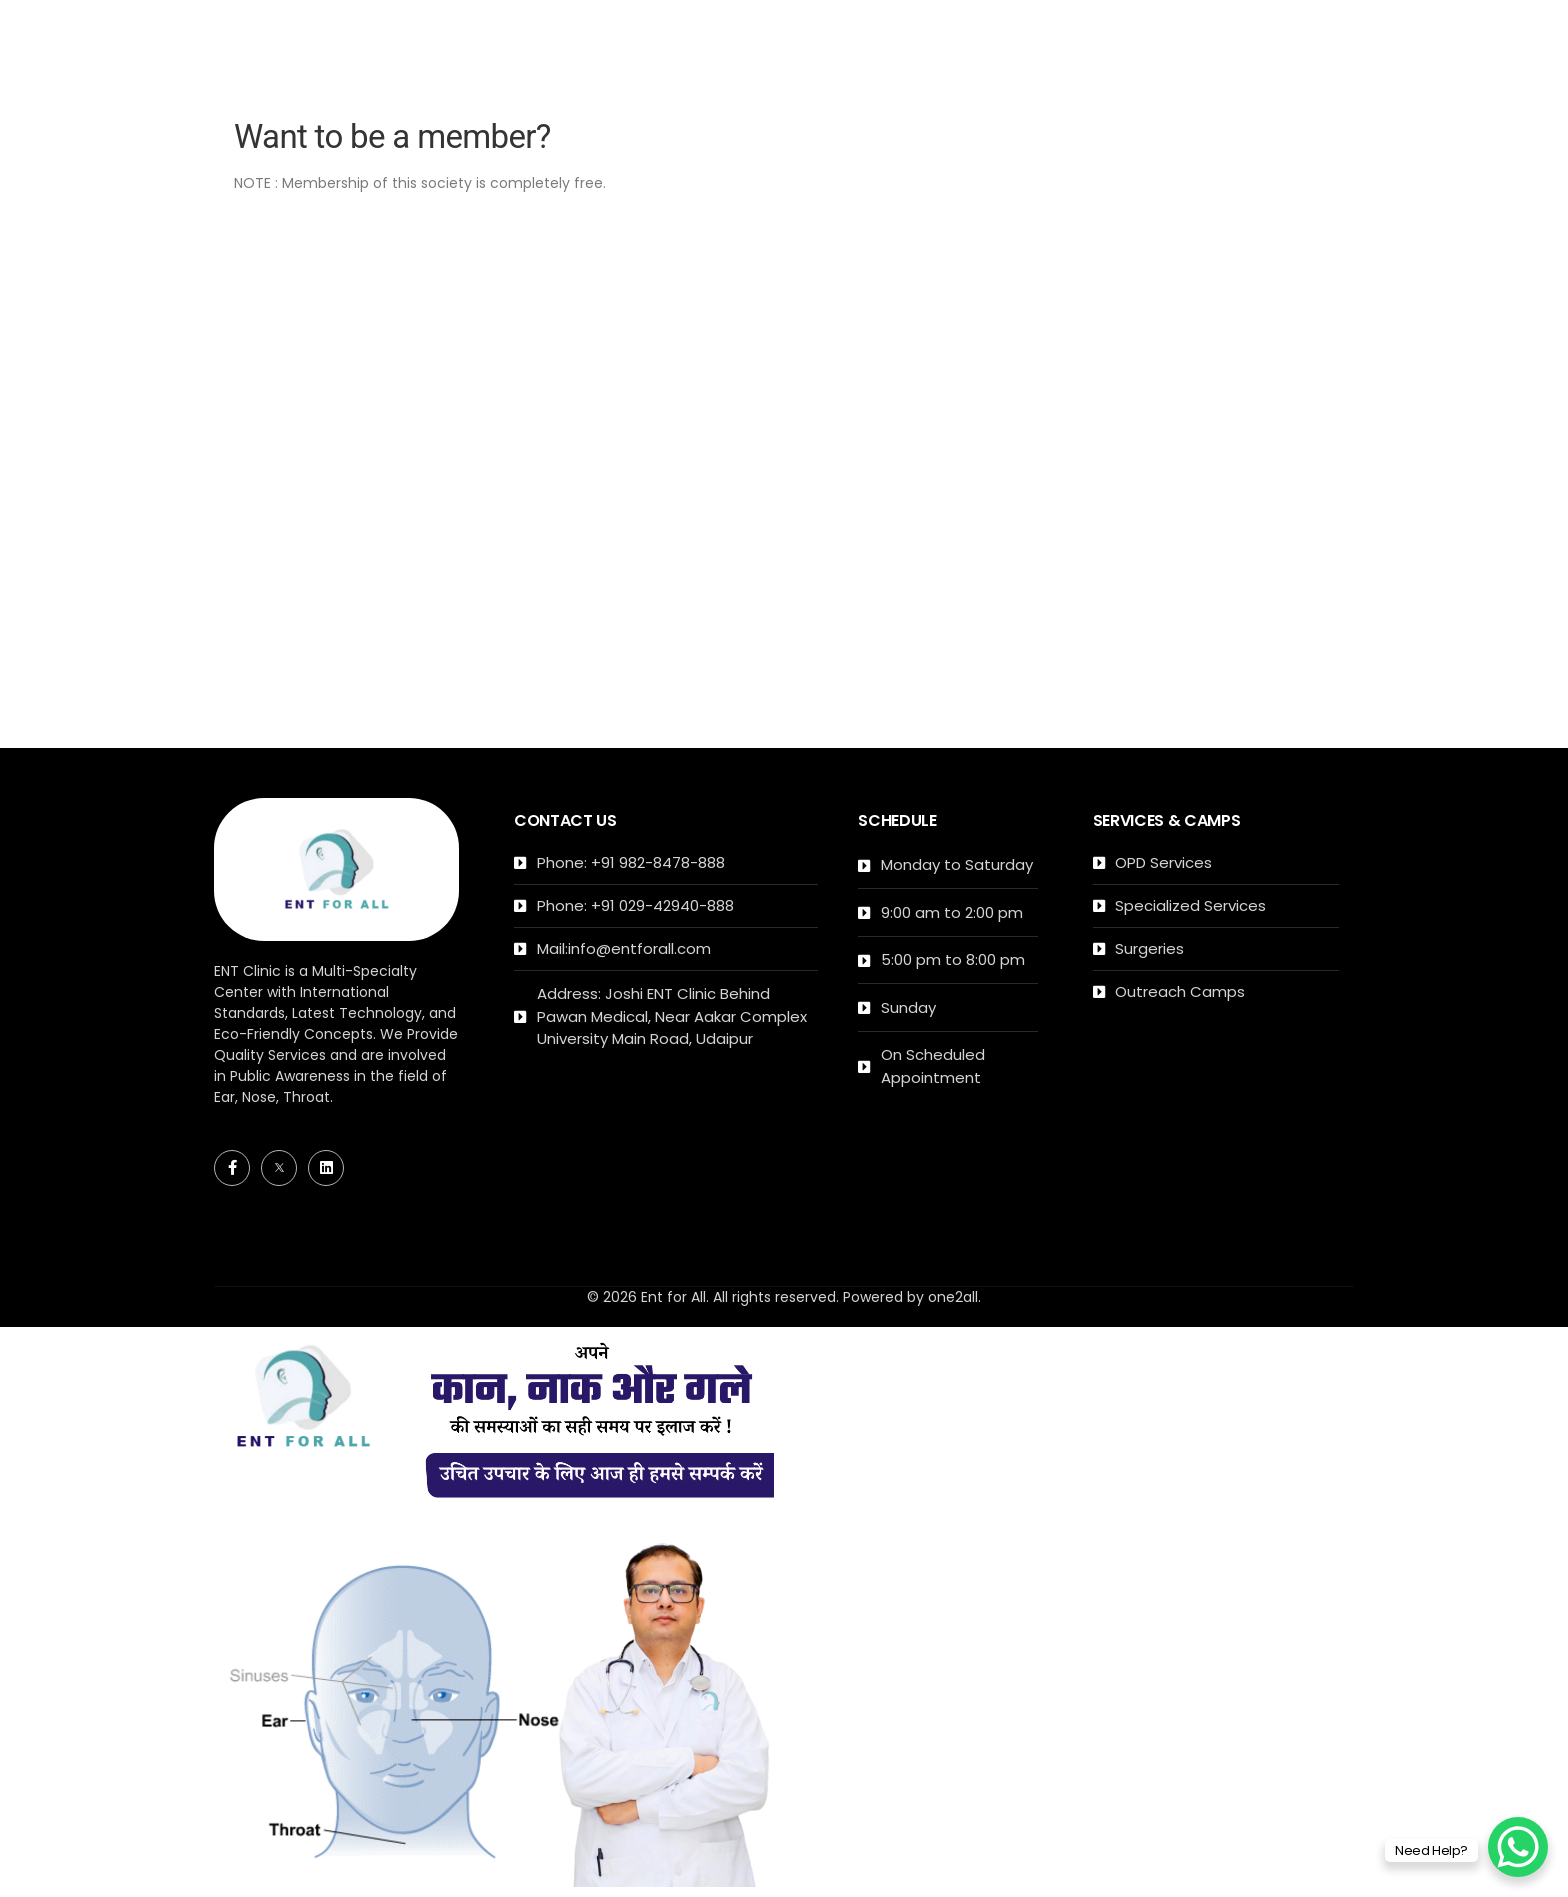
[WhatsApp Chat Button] (1518, 1847)
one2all (953, 1297)
